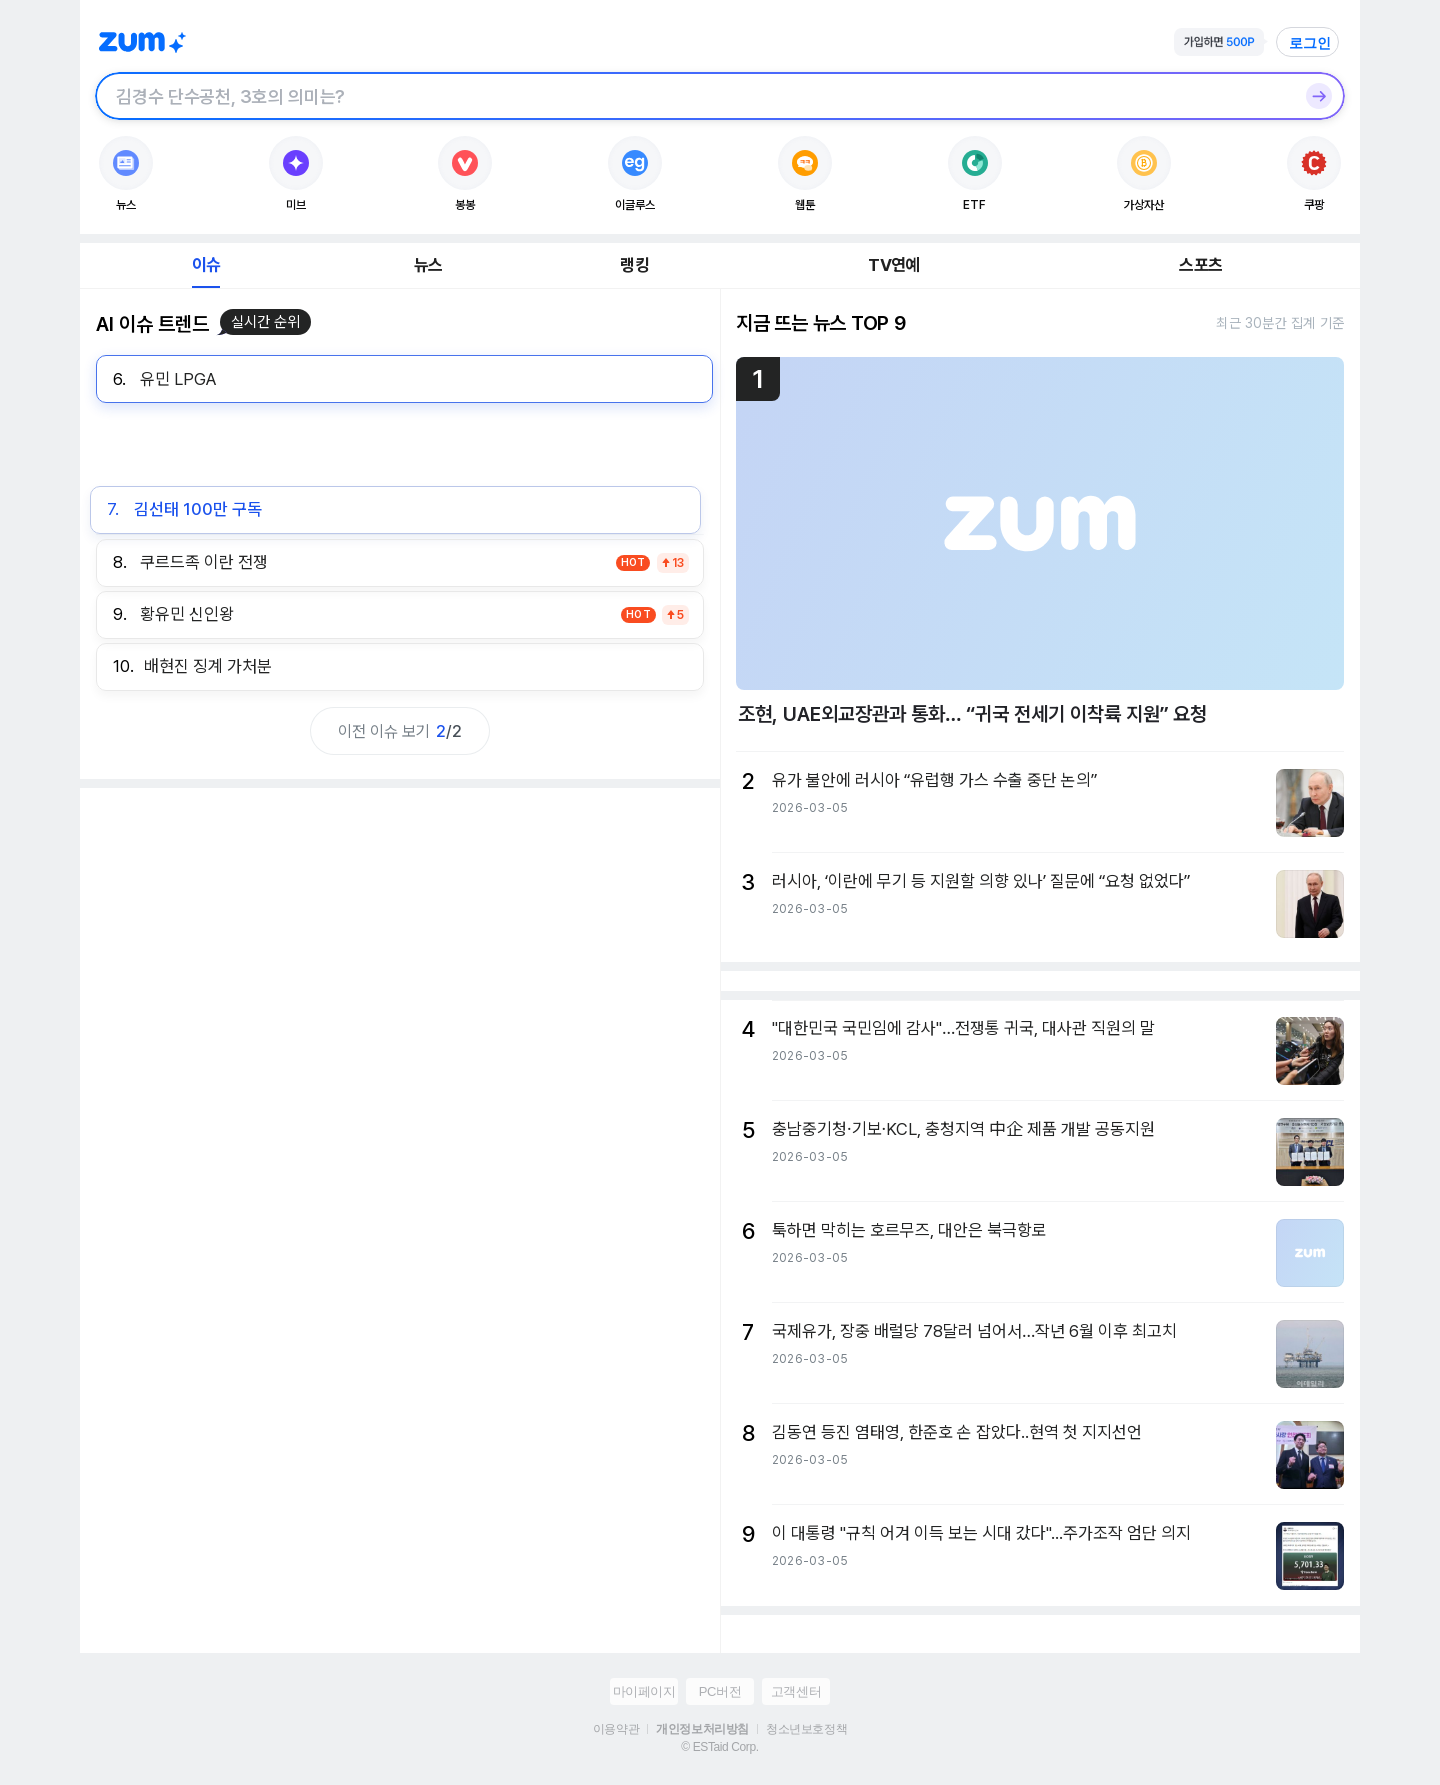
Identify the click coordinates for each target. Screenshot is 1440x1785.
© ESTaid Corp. (719, 1747)
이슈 (206, 265)
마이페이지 (644, 1691)
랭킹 (634, 265)
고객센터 (796, 1691)
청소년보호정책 (806, 1729)
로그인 (1310, 43)
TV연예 (893, 265)
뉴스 (428, 265)
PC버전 (720, 1691)
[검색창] (694, 96)
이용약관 (616, 1729)
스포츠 (1200, 265)
